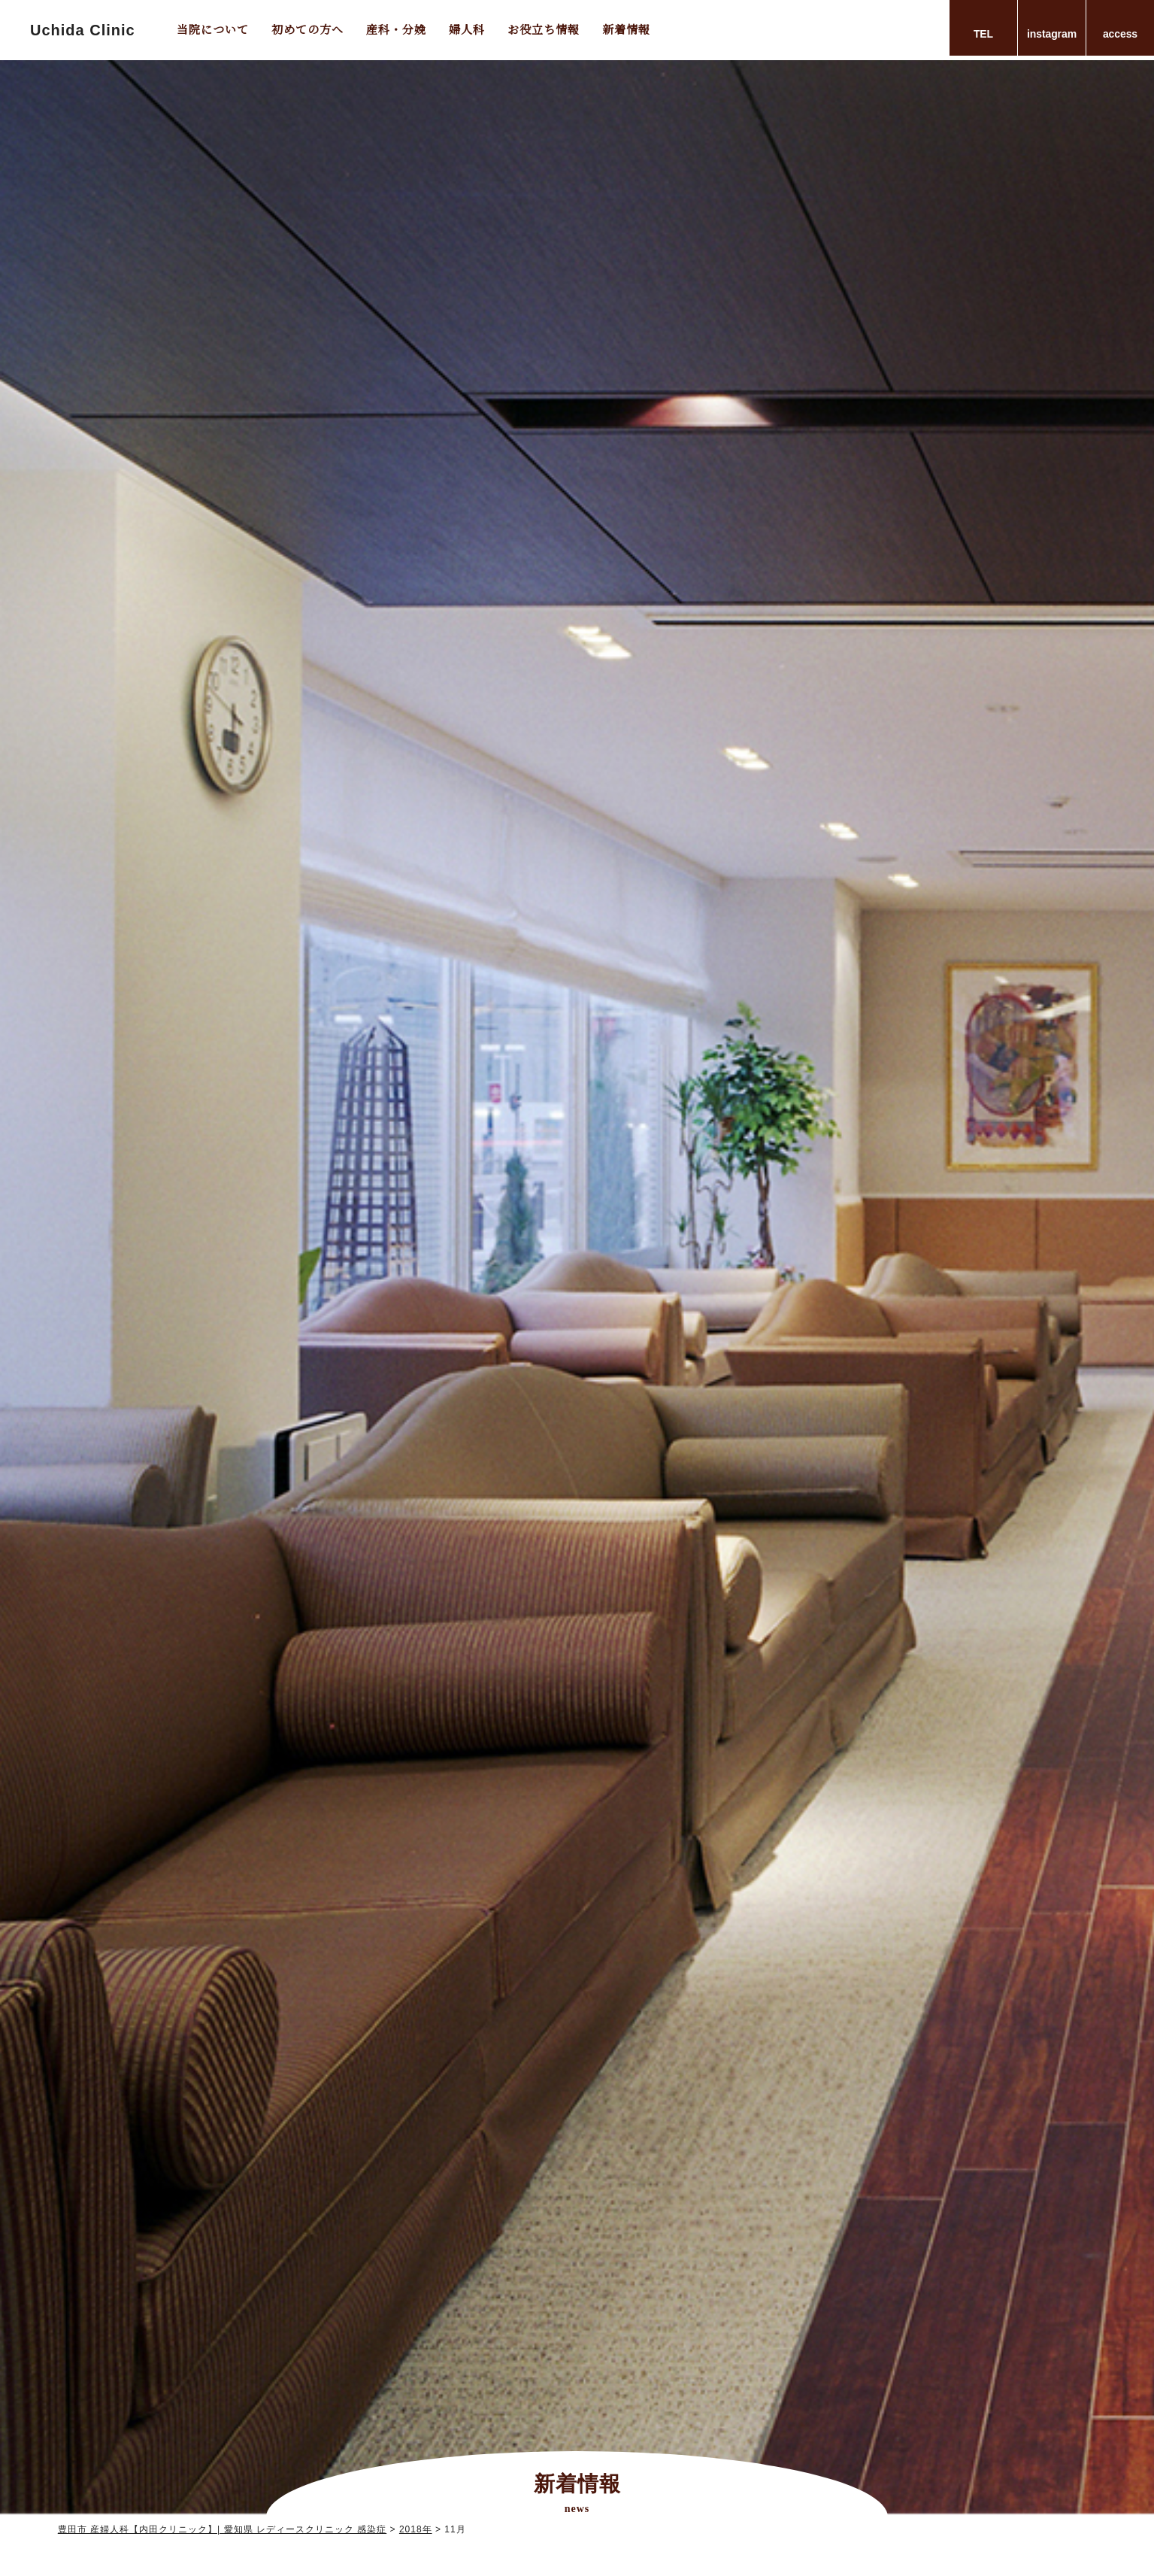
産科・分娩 (396, 29)
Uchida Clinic (82, 30)
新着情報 (626, 29)
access (1120, 34)
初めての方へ (307, 29)
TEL (983, 34)
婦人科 (467, 29)
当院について (213, 29)
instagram (1052, 34)
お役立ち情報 (543, 29)
